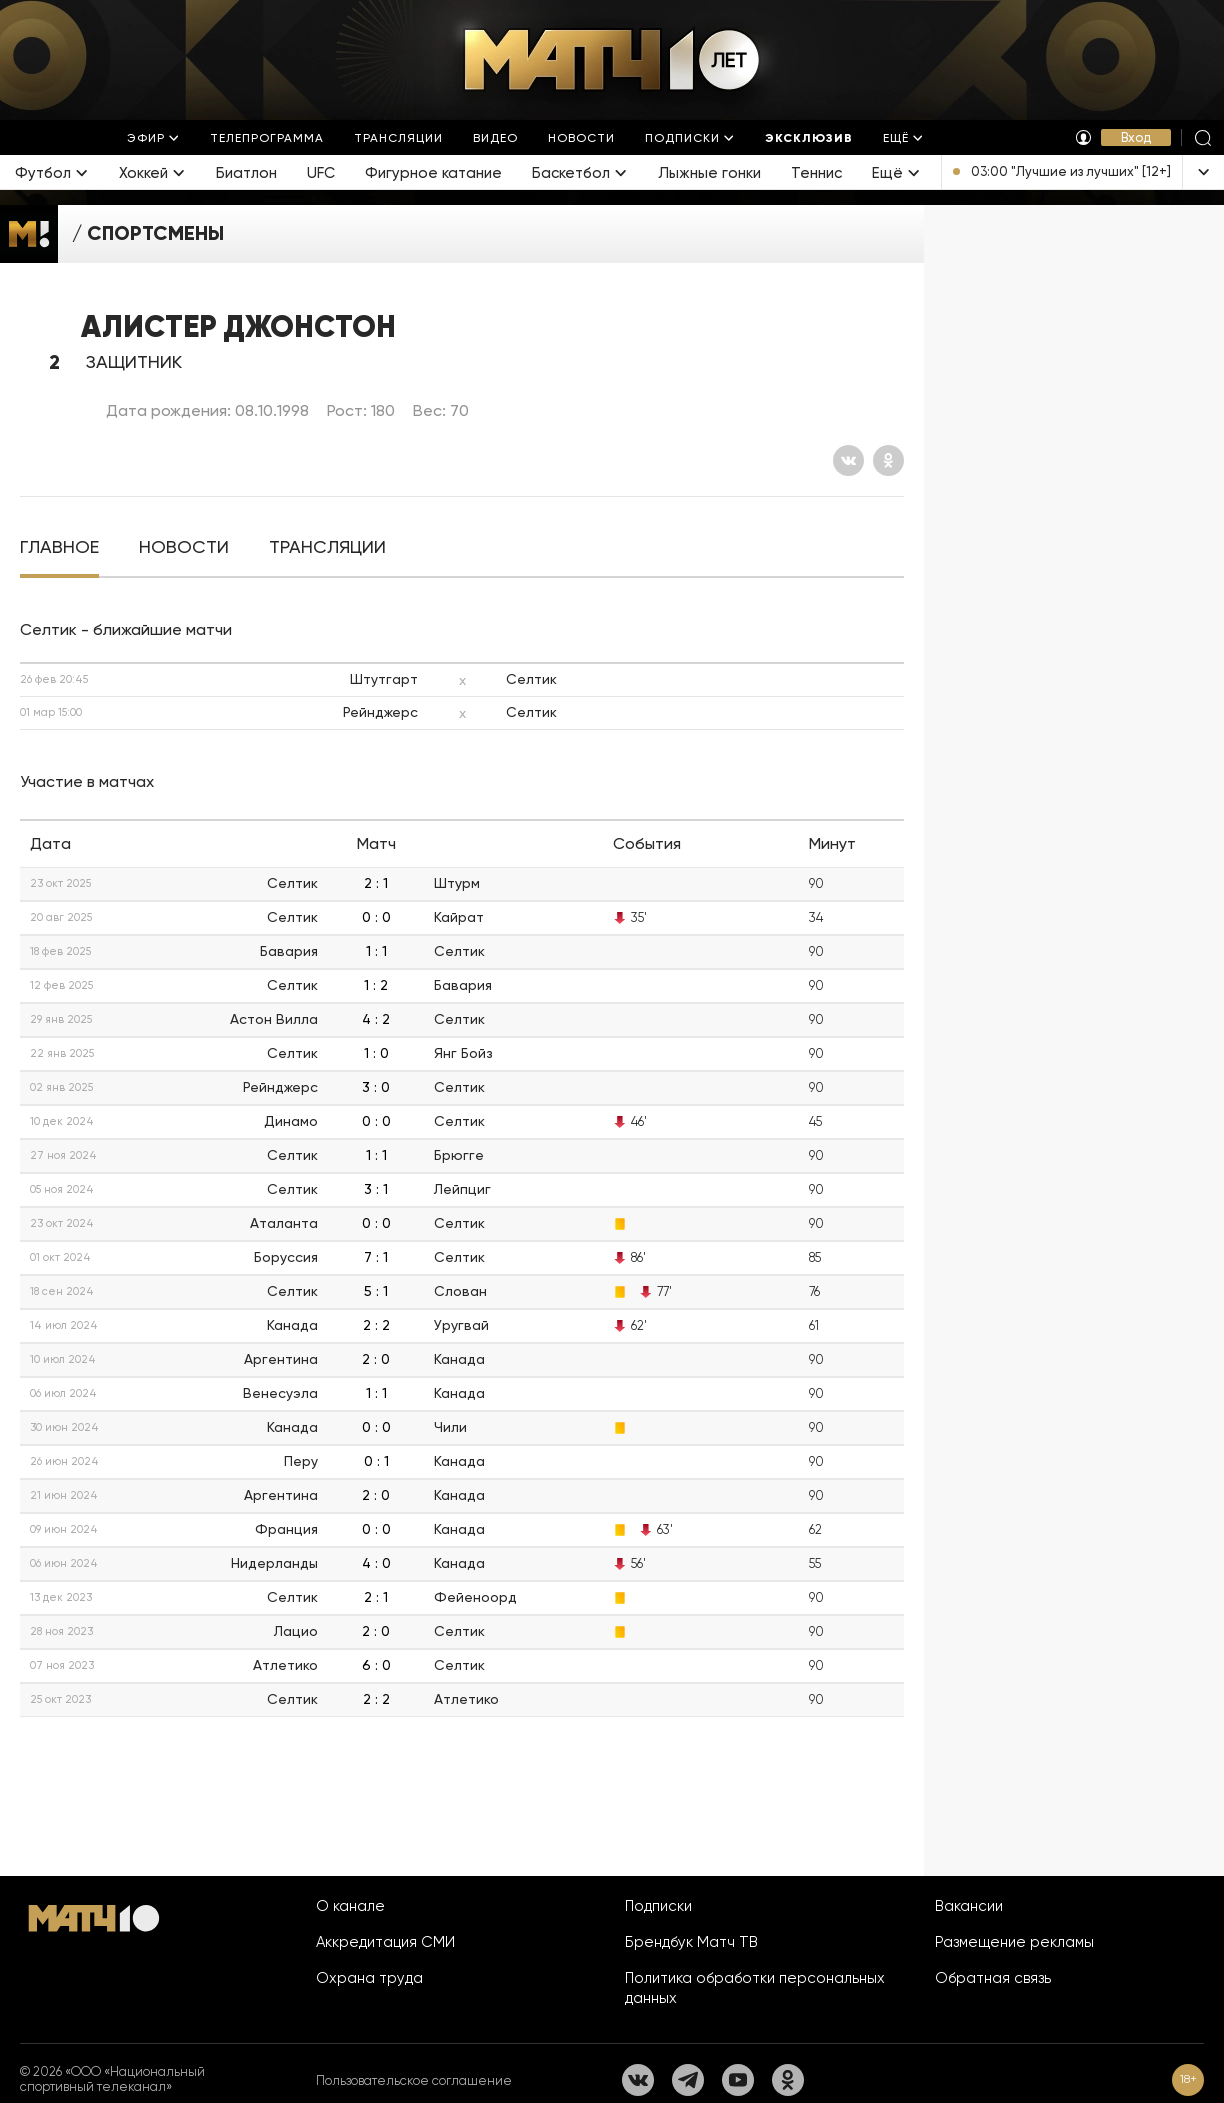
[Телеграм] (688, 2080)
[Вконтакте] (848, 460)
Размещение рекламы (1014, 1942)
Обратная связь (993, 1978)
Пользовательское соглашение (414, 2080)
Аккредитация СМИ (385, 1942)
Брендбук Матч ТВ (691, 1942)
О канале (350, 1906)
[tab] (59, 547)
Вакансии (969, 1906)
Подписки (658, 1906)
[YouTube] (738, 2080)
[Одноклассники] (888, 460)
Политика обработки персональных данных (755, 1988)
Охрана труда (369, 1978)
